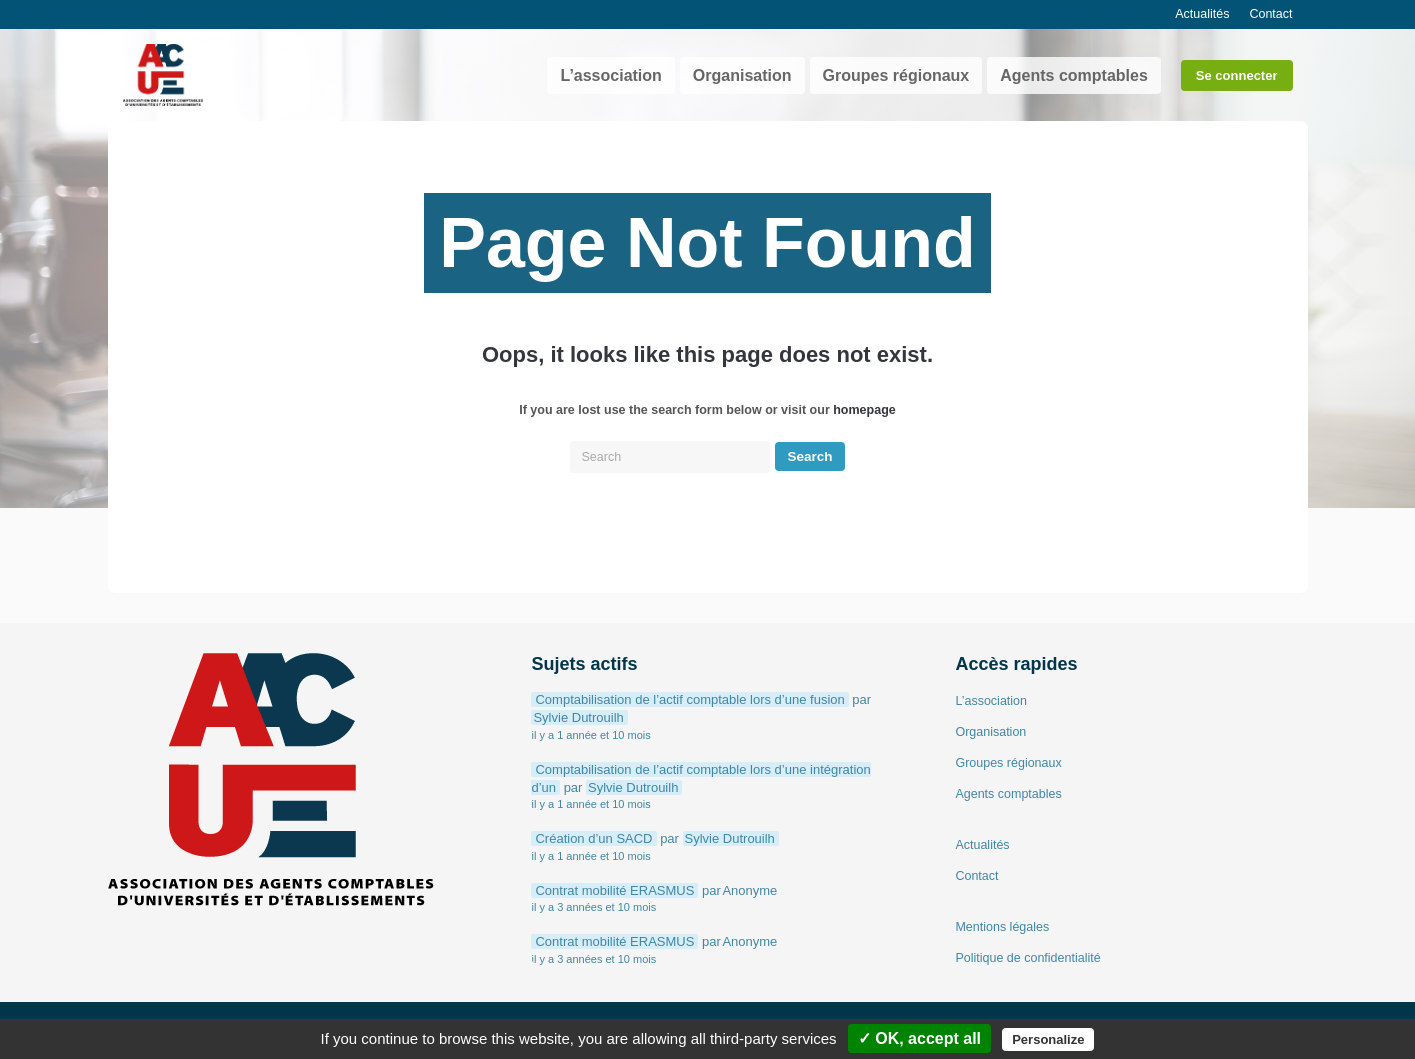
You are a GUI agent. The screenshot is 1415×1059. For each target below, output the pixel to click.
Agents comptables (1074, 75)
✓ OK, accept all (919, 1038)
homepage (864, 410)
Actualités (1202, 14)
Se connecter (1237, 75)
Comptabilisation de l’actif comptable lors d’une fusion (689, 699)
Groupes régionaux (896, 75)
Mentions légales (1002, 927)
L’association (610, 75)
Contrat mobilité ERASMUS (614, 890)
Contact (1270, 14)
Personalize (1048, 1039)
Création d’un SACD (593, 838)
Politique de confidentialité (1027, 958)
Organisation (742, 75)
